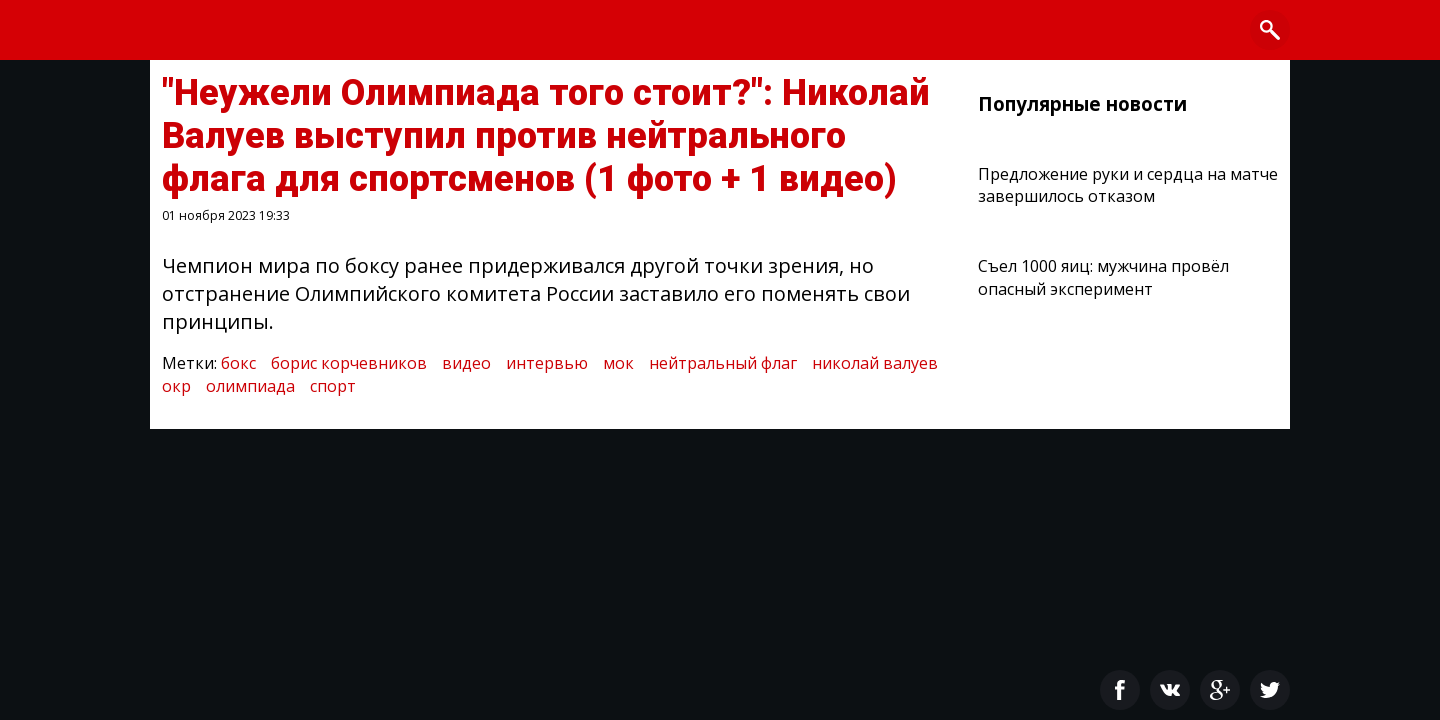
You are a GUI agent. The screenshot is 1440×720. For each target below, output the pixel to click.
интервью (547, 363)
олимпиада (250, 386)
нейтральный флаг (723, 363)
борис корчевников (349, 363)
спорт (333, 386)
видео (466, 363)
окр (176, 386)
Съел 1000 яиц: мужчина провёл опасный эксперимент (1103, 277)
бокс (238, 363)
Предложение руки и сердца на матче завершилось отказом (1128, 185)
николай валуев (875, 363)
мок (618, 363)
